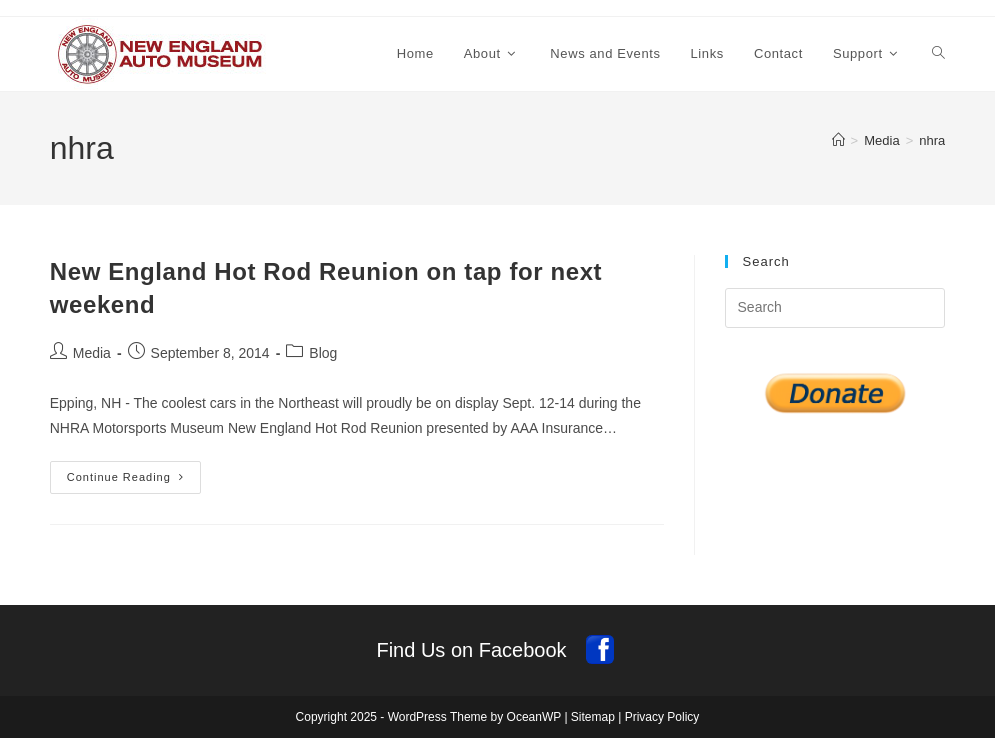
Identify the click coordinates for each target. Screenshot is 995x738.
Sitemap (593, 717)
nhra (932, 140)
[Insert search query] (835, 308)
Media (92, 353)
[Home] (838, 140)
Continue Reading (134, 482)
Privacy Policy (662, 717)
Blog (323, 353)
